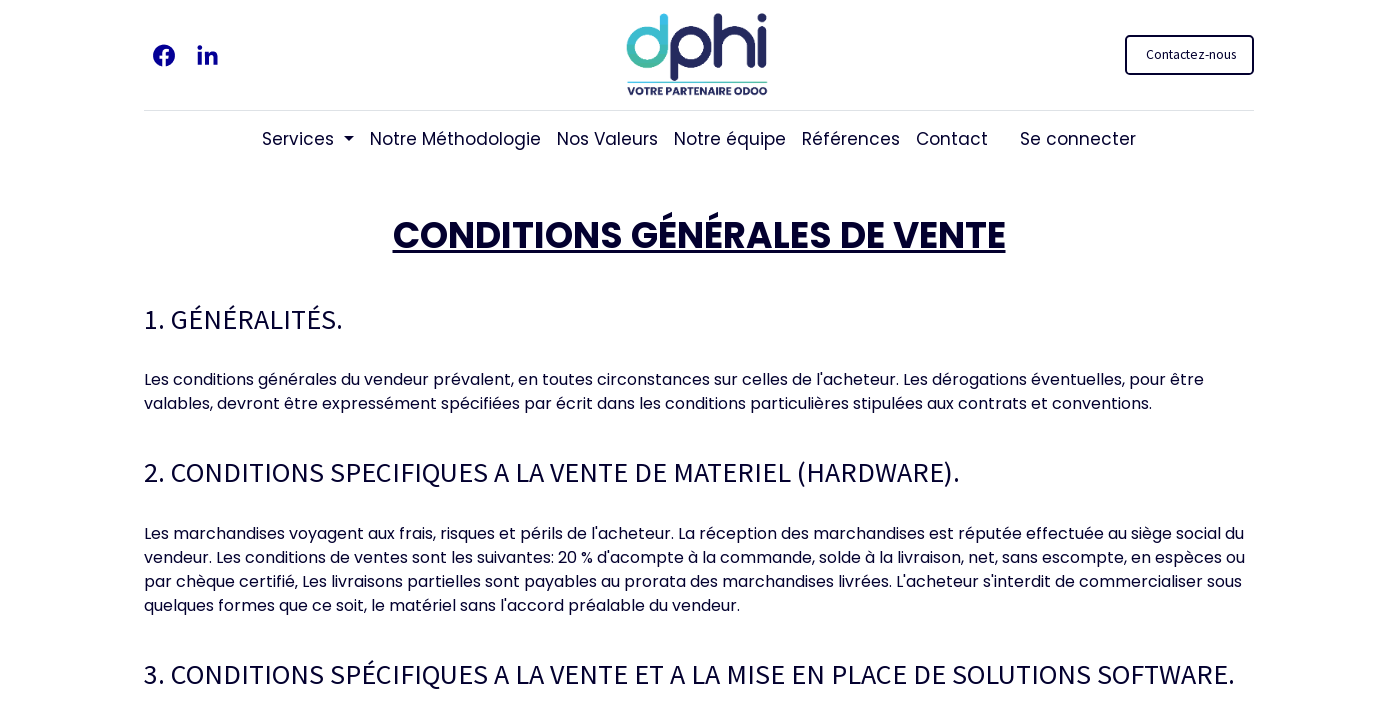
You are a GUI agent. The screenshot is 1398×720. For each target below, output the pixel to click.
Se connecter (1078, 139)
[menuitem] (455, 140)
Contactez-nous (1189, 54)
